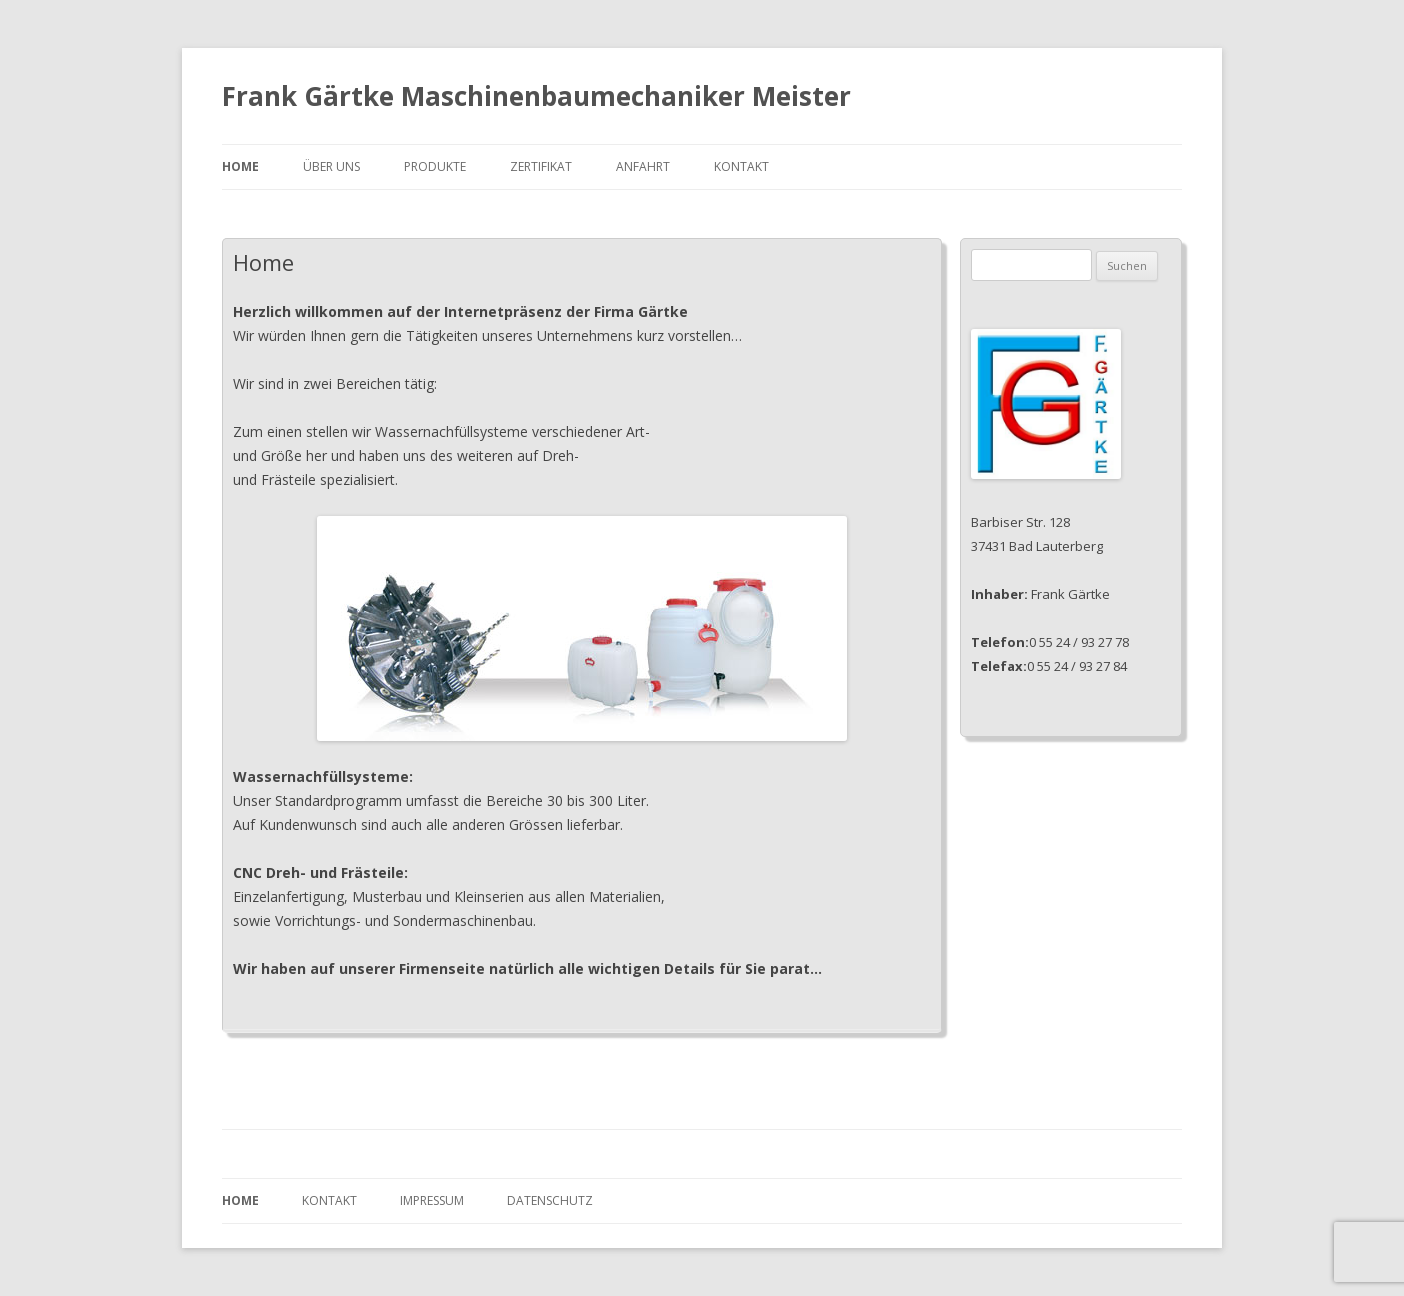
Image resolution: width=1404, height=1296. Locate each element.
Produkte (435, 166)
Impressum (432, 1200)
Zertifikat (541, 166)
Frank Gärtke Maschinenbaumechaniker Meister (536, 96)
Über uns (331, 166)
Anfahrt (643, 166)
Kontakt (741, 166)
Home (240, 166)
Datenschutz (550, 1200)
